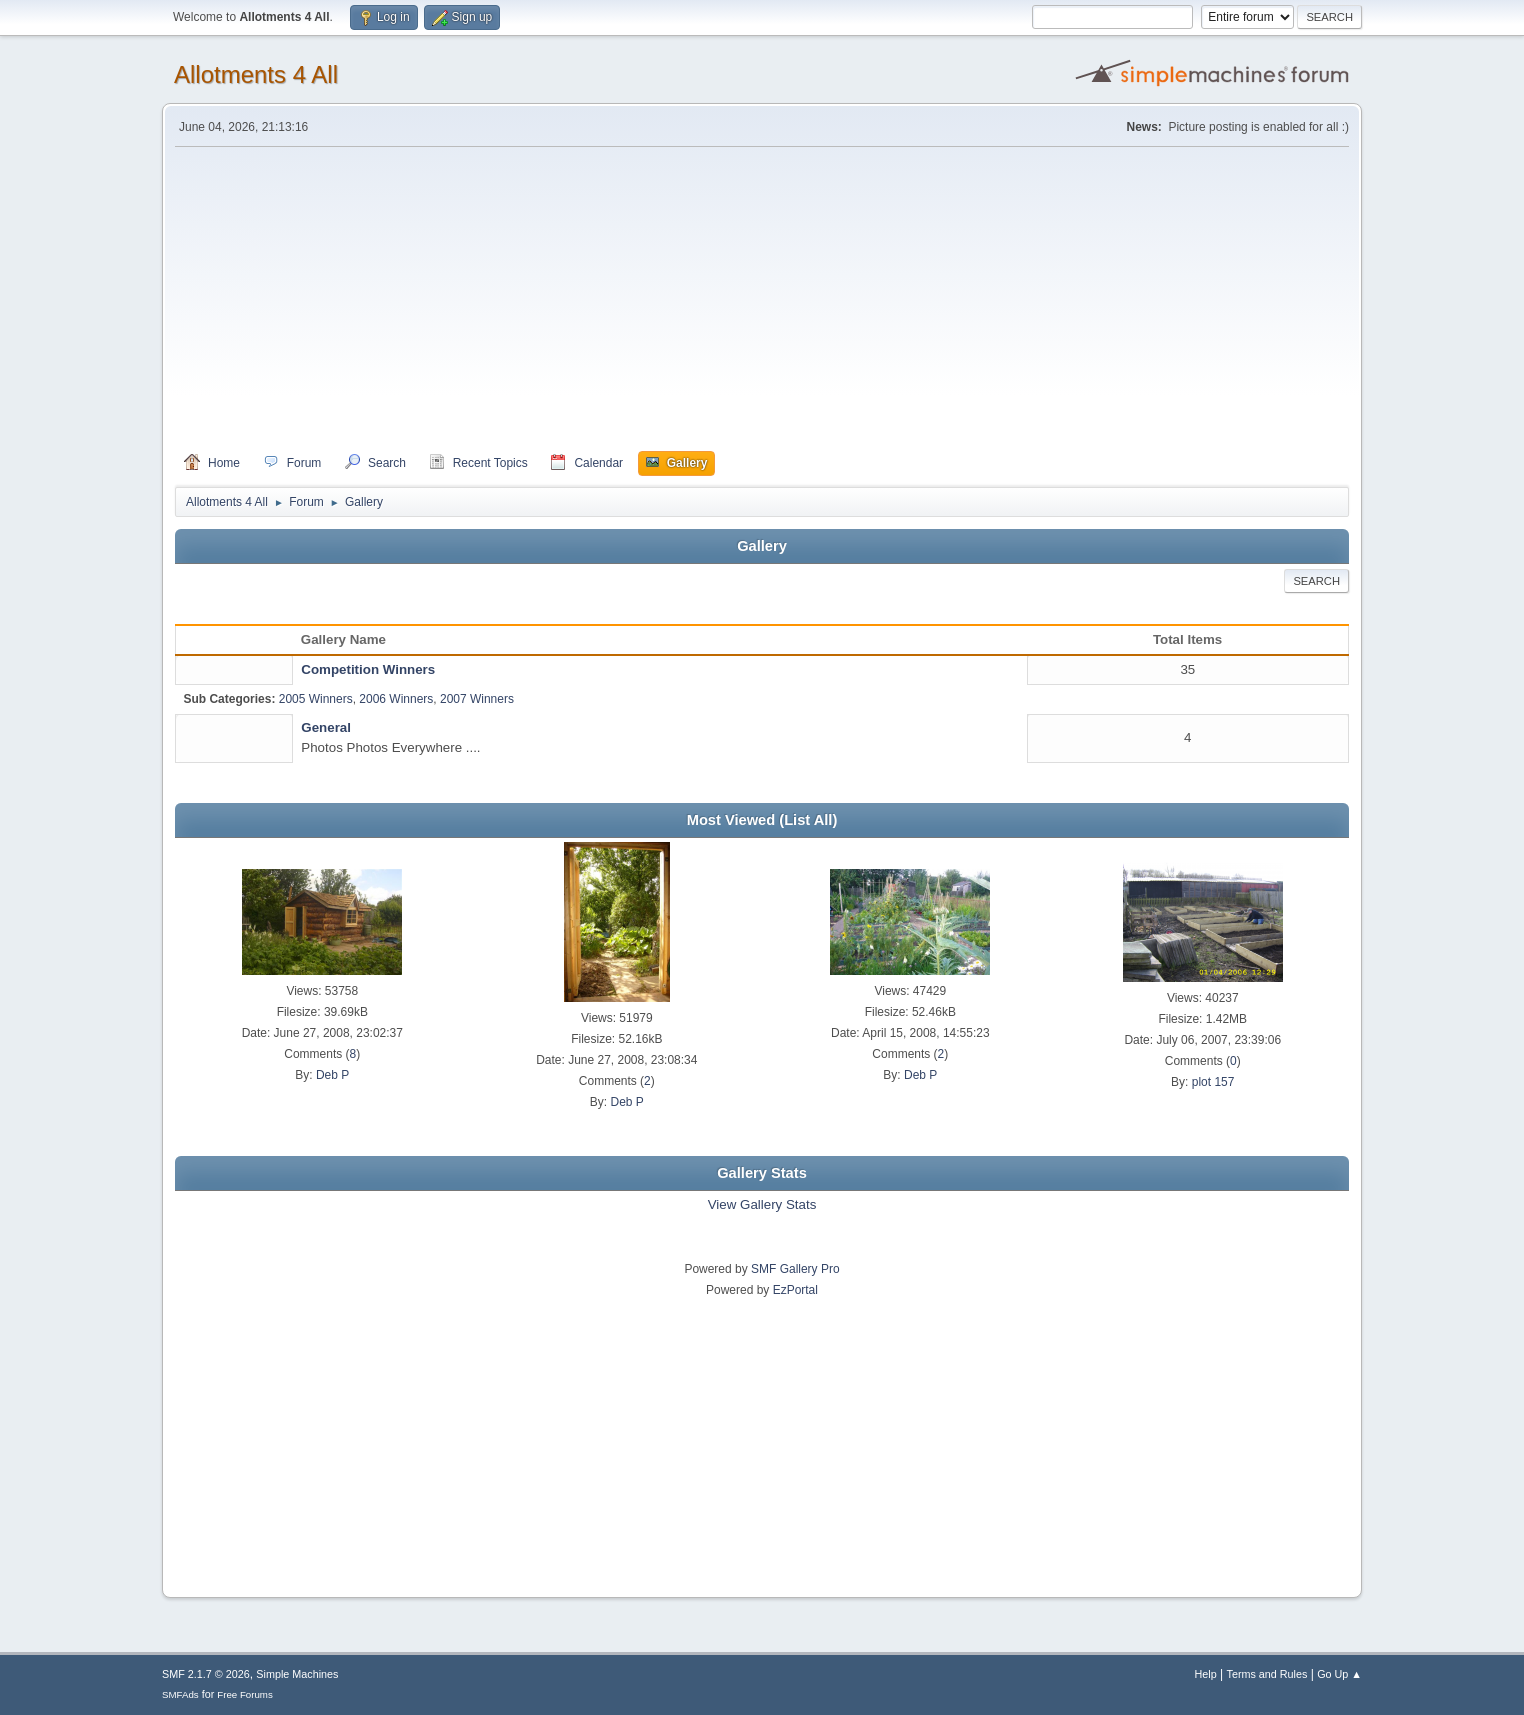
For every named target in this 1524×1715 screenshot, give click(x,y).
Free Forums (245, 1694)
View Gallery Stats (762, 1204)
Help (1206, 1674)
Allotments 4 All (256, 74)
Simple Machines (297, 1674)
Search (1316, 581)
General (326, 727)
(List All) (808, 820)
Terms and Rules (1267, 1674)
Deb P (332, 1075)
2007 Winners (477, 699)
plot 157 (1213, 1082)
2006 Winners (396, 699)
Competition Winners (368, 669)
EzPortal (795, 1290)
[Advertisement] (762, 299)
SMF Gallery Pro (795, 1269)
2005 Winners (316, 699)
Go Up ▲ (1339, 1674)
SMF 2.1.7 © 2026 (206, 1674)
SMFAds (180, 1694)
